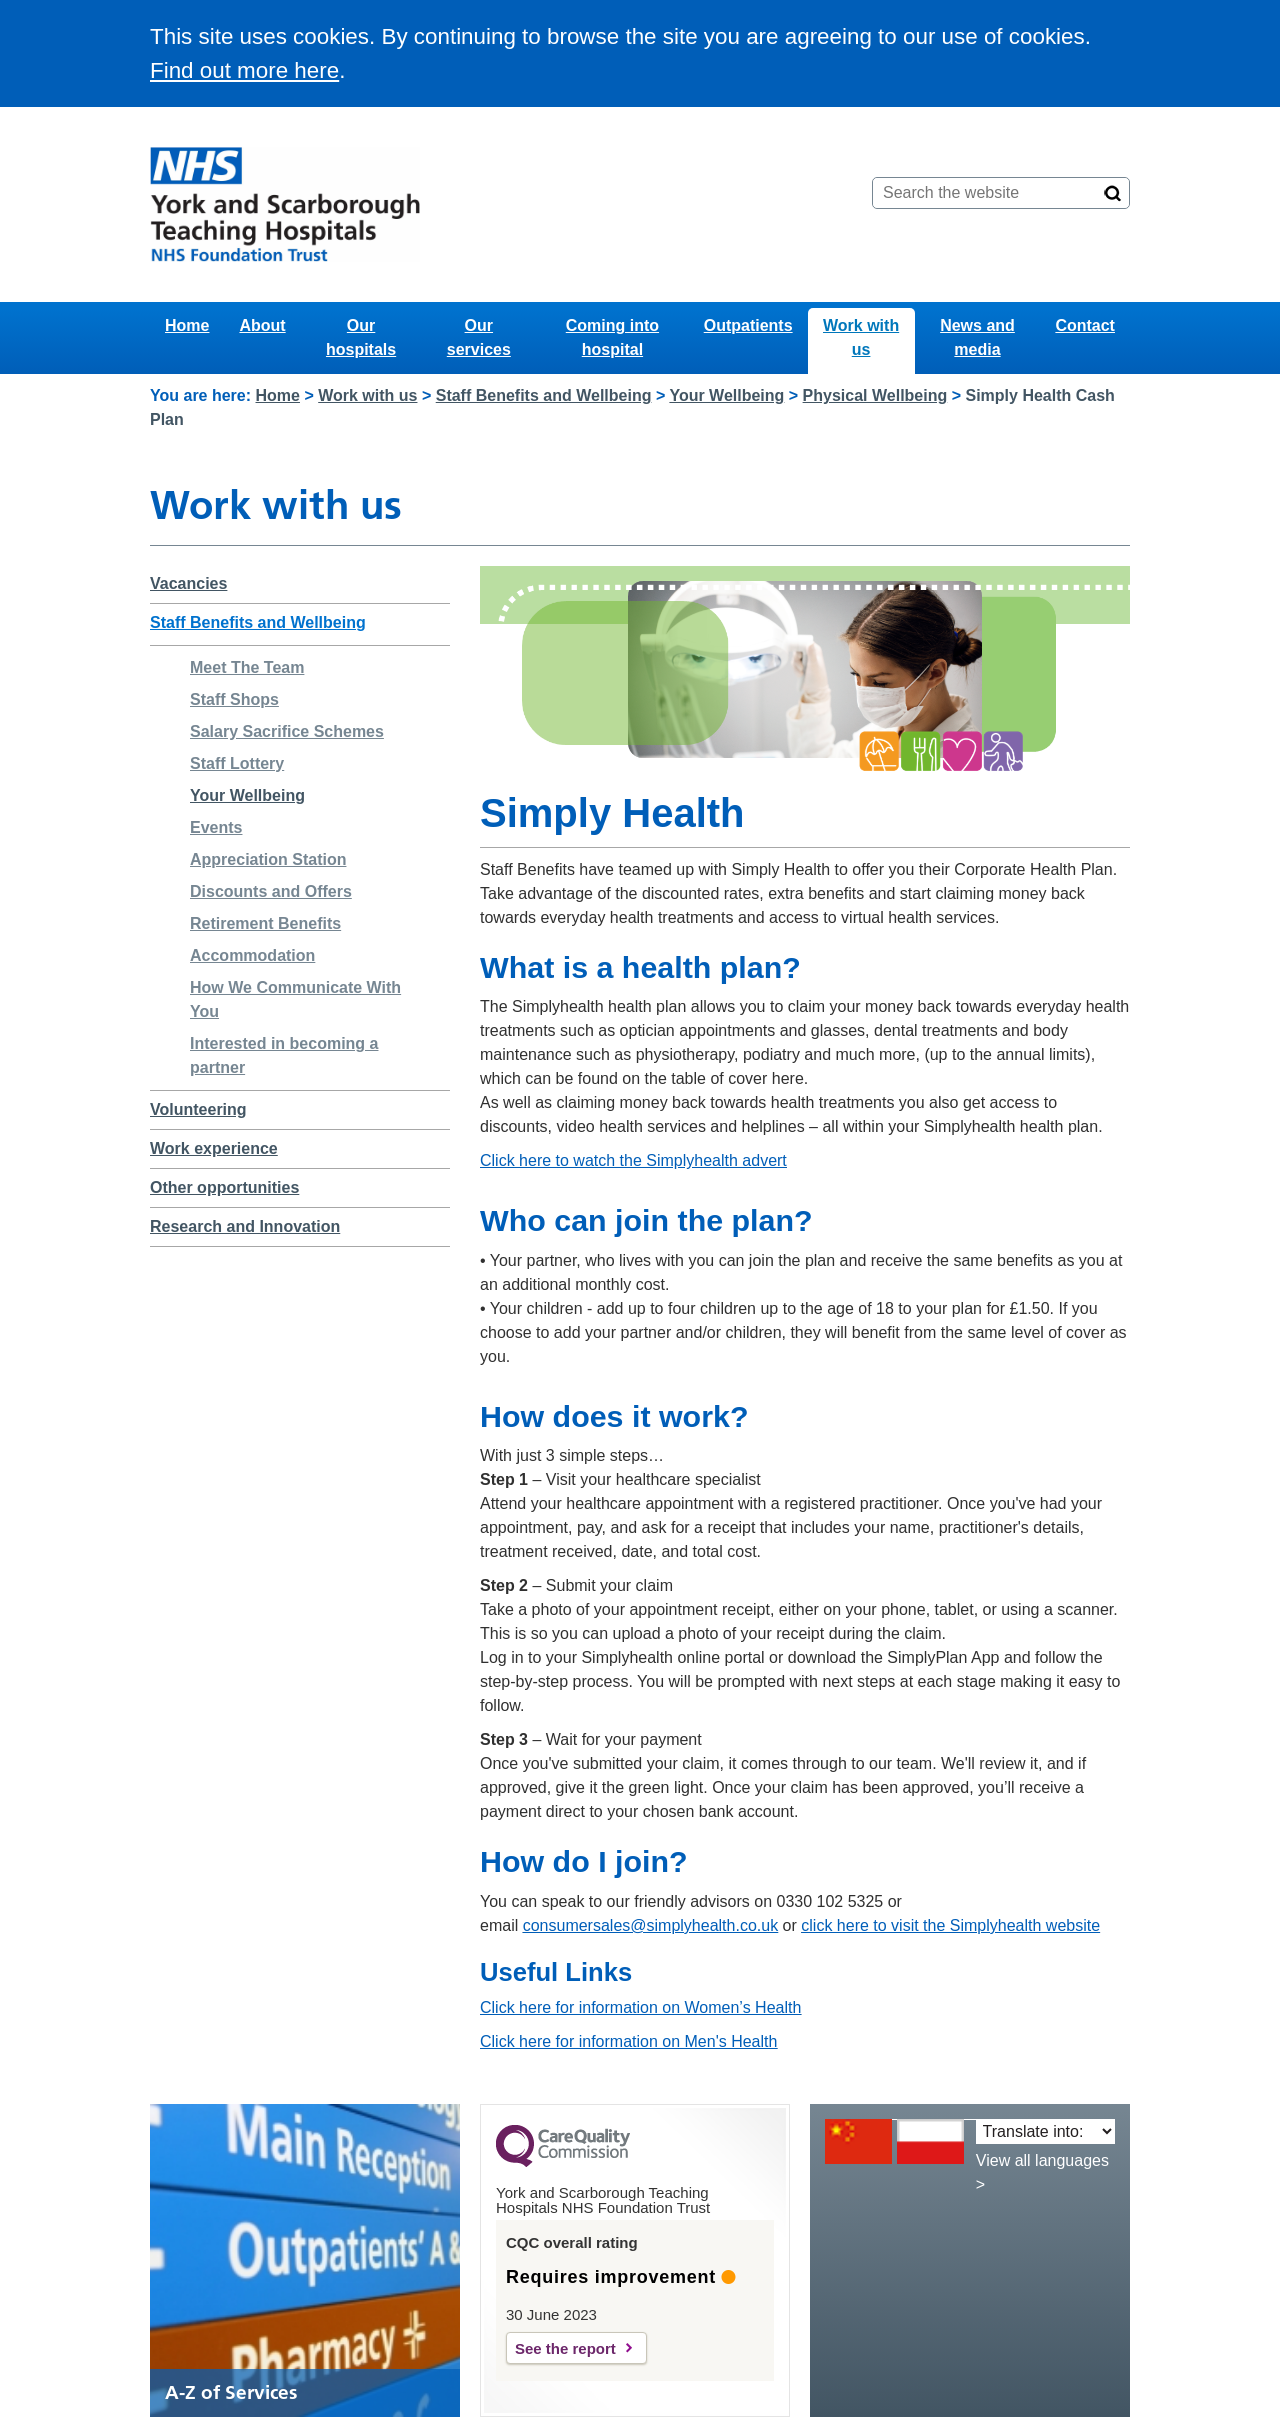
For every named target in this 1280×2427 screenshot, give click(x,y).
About (262, 325)
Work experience (214, 1148)
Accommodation (252, 955)
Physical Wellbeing (875, 395)
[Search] (1113, 193)
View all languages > (1042, 2172)
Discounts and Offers (271, 891)
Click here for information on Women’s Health (640, 2007)
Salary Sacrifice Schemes (287, 731)
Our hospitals (361, 337)
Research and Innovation (245, 1226)
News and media (977, 337)
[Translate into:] (1045, 2131)
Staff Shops (234, 699)
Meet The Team (247, 667)
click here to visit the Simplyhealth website (950, 1925)
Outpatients (748, 325)
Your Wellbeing (726, 395)
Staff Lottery (237, 763)
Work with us (861, 337)
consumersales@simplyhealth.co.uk (650, 1925)
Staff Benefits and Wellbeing (544, 395)
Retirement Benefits (265, 923)
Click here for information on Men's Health (628, 2041)
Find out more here (244, 70)
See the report (565, 2348)
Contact (1085, 325)
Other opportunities (224, 1187)
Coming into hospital (612, 337)
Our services (479, 337)
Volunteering (198, 1109)
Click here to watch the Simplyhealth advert (633, 1160)
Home (187, 325)
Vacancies (188, 583)
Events (216, 827)
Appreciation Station (268, 859)
